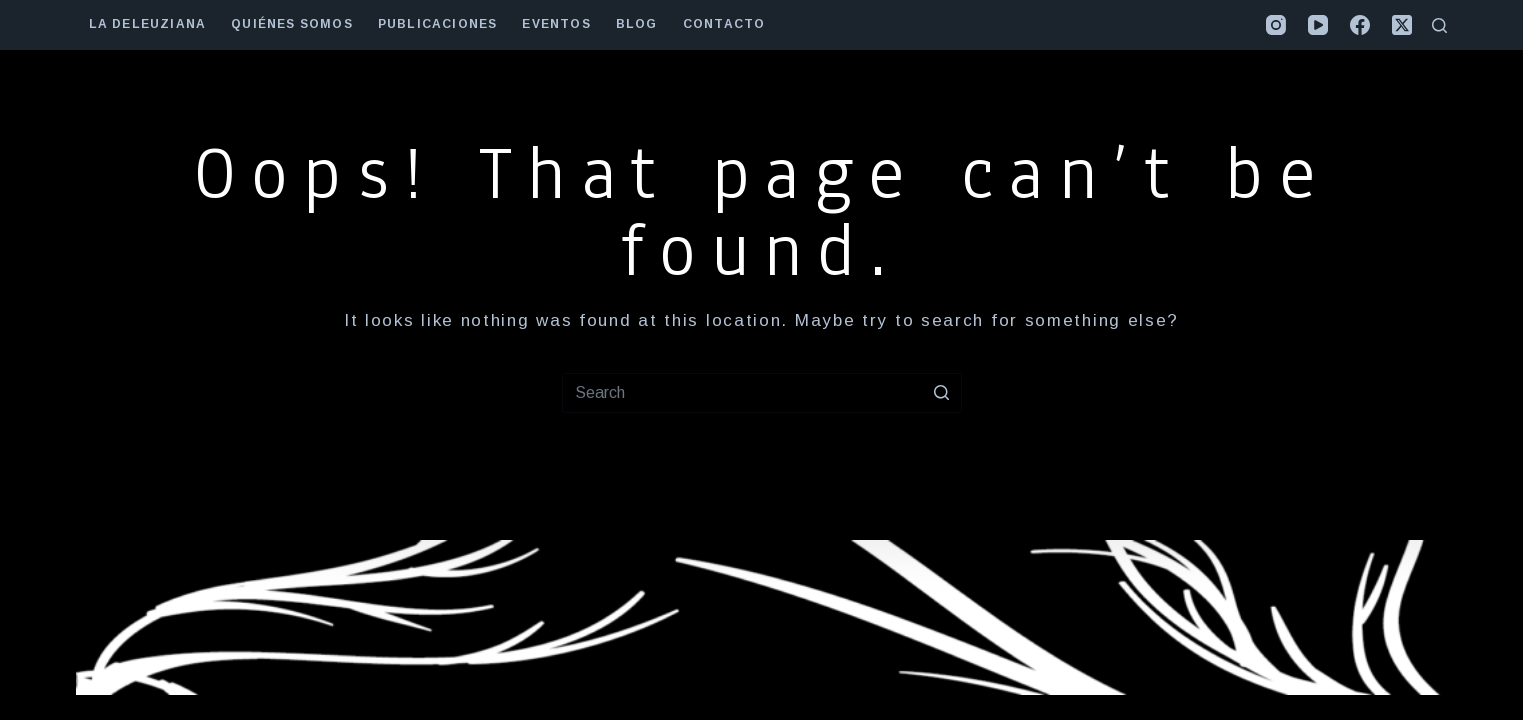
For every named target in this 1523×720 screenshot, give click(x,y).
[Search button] (942, 393)
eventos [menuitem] (556, 24)
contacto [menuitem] (724, 24)
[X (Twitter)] (1402, 25)
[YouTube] (1318, 25)
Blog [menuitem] (637, 24)
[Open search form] (1439, 25)
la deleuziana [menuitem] (148, 24)
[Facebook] (1360, 25)
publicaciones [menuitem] (438, 24)
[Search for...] (762, 393)
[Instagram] (1276, 25)
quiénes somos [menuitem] (292, 24)
